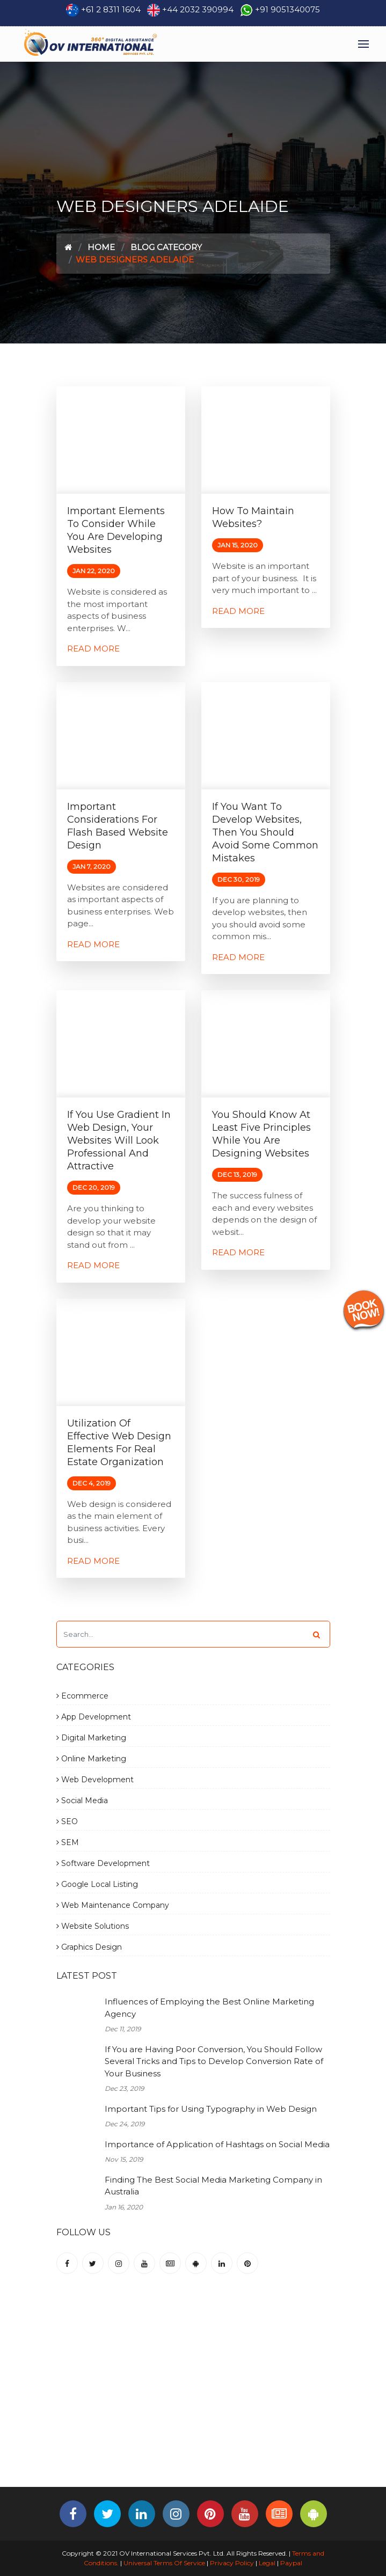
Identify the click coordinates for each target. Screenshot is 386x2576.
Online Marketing (91, 1758)
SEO (67, 1821)
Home (101, 247)
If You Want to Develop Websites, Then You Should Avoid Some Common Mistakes (265, 832)
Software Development (103, 1863)
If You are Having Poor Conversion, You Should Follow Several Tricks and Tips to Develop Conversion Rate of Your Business (214, 2061)
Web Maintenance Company (112, 1905)
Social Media (82, 1800)
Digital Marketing (91, 1738)
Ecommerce (82, 1696)
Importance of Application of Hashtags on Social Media (217, 2144)
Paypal (291, 2563)
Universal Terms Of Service (164, 2563)
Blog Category (166, 247)
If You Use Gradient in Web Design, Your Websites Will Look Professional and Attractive (119, 1140)
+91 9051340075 (287, 9)
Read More (93, 648)
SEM (67, 1842)
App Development (93, 1717)
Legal (267, 2563)
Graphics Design (89, 1947)
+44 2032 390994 (198, 9)
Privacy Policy (232, 2563)
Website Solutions (92, 1926)
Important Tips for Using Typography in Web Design (211, 2109)
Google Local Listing (97, 1884)
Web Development (95, 1779)
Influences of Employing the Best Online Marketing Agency (209, 2007)
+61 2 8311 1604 (111, 9)
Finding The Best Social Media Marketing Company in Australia (213, 2186)
